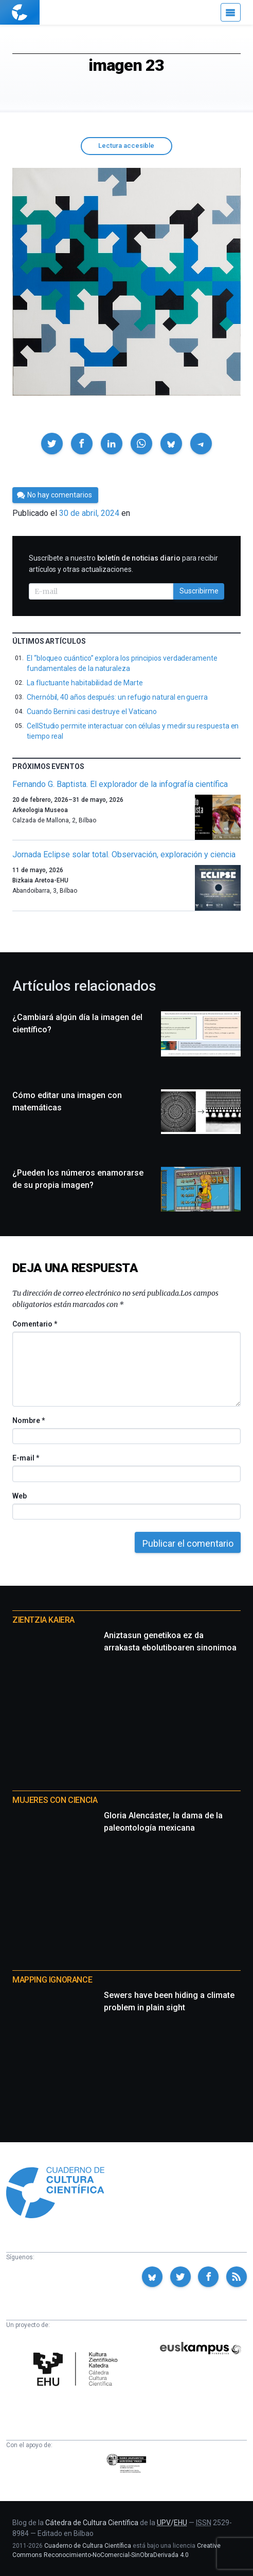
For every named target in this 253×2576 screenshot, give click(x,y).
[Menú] (231, 12)
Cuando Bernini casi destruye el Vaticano (92, 711)
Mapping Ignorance (52, 1980)
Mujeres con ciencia (54, 1800)
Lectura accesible (126, 145)
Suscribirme (199, 591)
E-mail (25, 1458)
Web (19, 1496)
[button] (52, 443)
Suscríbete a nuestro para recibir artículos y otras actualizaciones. (123, 563)
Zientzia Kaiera (43, 1620)
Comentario (34, 1324)
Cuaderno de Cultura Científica (87, 2545)
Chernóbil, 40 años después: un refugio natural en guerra (117, 697)
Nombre (28, 1420)
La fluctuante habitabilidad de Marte (84, 683)
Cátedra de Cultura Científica (91, 2523)
